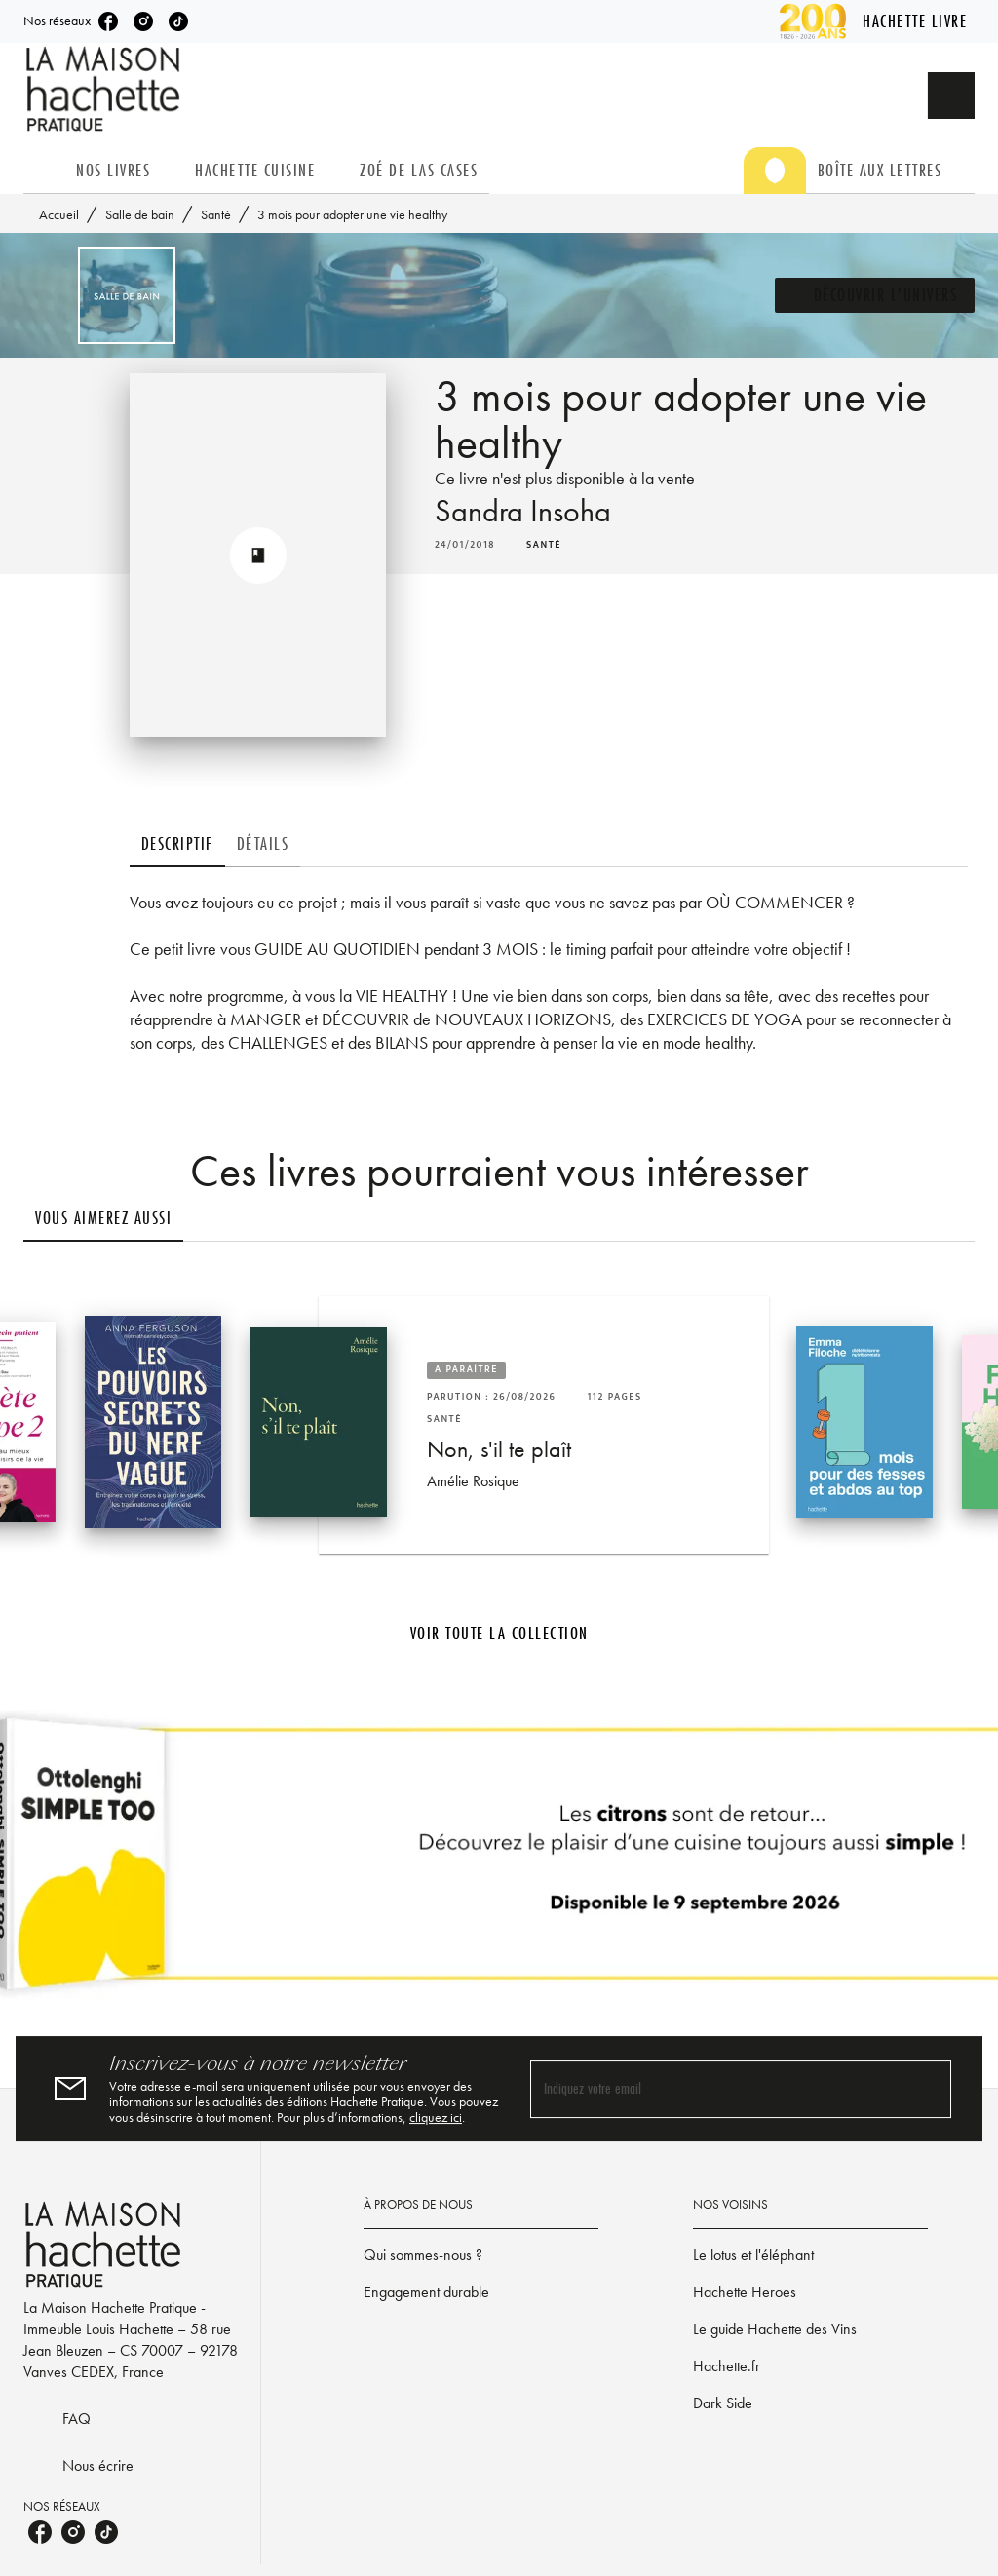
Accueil (59, 214)
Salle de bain (139, 214)
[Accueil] (105, 89)
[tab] (43, 170)
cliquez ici (435, 2117)
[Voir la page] (499, 1861)
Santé (216, 214)
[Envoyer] (927, 2088)
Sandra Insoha (523, 511)
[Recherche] (951, 95)
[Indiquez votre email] (716, 2089)
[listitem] (108, 21)
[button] (875, 295)
